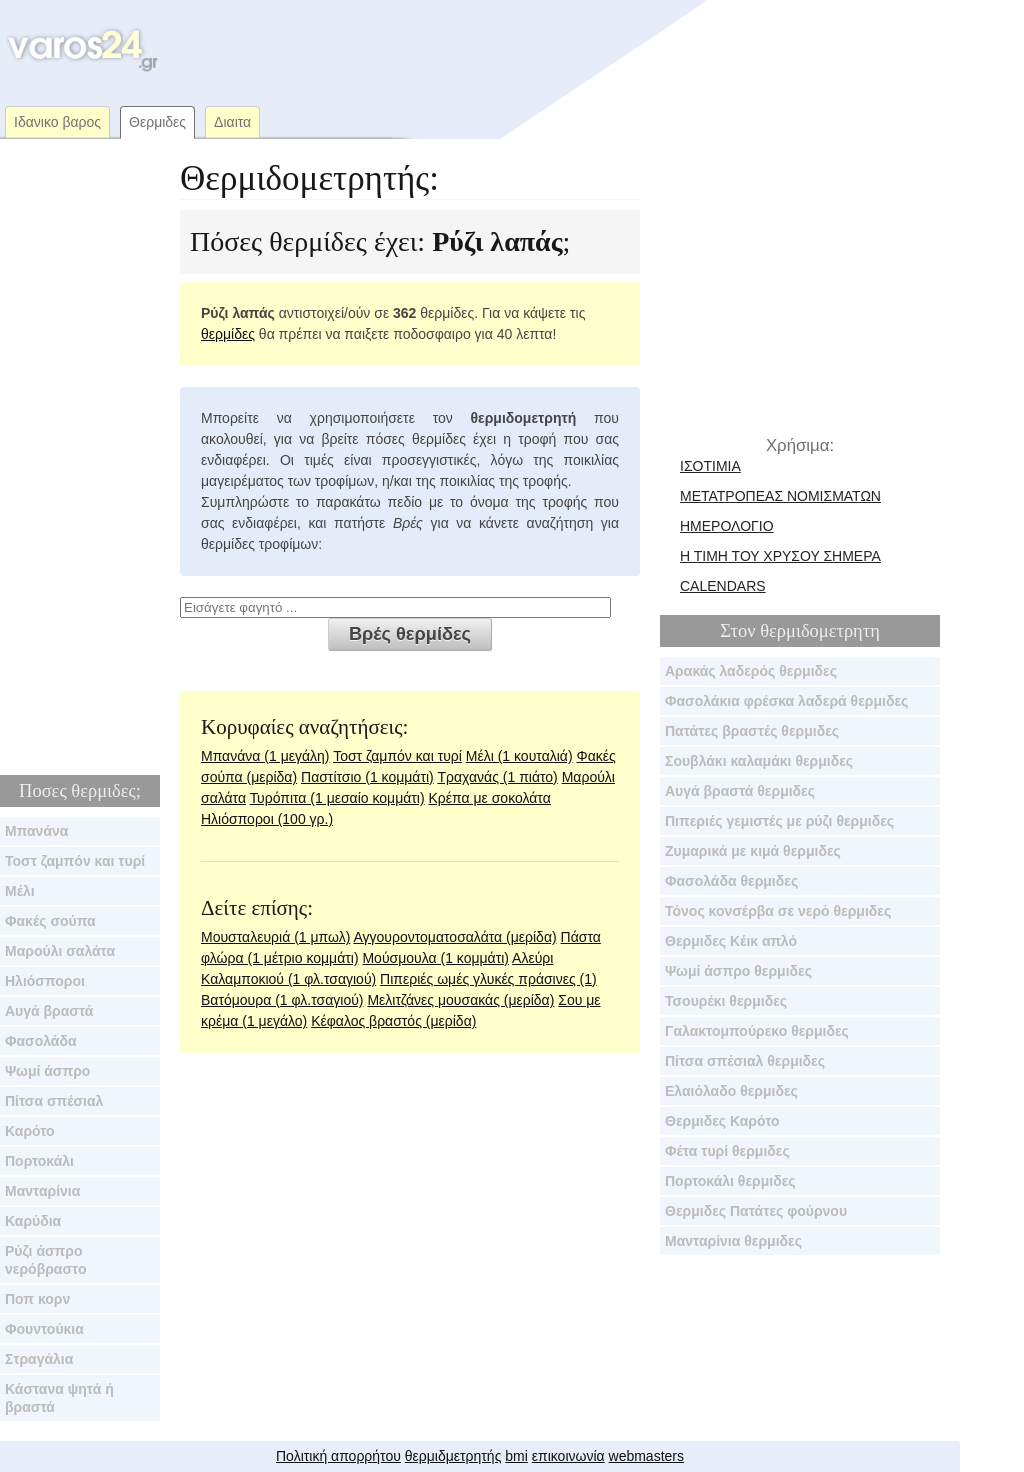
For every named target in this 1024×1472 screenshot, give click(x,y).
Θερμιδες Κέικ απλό (731, 941)
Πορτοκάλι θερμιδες (730, 1181)
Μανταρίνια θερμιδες (733, 1241)
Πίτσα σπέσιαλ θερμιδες (745, 1061)
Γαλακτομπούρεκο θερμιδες (757, 1031)
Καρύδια (33, 1221)
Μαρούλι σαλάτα (60, 951)
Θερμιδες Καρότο (722, 1121)
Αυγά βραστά (49, 1011)
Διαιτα (232, 122)
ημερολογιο (727, 526)
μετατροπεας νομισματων (780, 496)
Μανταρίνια (42, 1191)
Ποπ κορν (37, 1299)
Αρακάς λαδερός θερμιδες (751, 671)
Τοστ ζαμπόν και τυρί (75, 861)
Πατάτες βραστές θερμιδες (752, 731)
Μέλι (20, 891)
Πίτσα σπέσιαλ (54, 1101)
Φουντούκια (44, 1329)
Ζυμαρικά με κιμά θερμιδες (753, 851)
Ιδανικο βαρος (57, 122)
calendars (723, 586)
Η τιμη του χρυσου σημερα (780, 556)
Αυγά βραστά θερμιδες (740, 791)
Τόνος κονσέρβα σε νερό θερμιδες (778, 911)
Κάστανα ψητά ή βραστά (59, 1398)
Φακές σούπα (50, 921)
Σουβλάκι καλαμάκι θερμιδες (759, 761)
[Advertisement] (544, 50)
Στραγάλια (39, 1359)
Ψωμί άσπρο (47, 1071)
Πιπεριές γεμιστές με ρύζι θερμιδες (779, 821)
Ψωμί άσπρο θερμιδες (738, 971)
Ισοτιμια (710, 466)
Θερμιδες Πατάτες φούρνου (756, 1211)
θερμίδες (228, 334)
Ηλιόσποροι (45, 981)
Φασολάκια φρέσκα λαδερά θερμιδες (786, 701)
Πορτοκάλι (39, 1161)
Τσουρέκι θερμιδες (726, 1001)
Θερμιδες (157, 122)
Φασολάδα (41, 1041)
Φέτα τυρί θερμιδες (727, 1151)
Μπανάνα (36, 831)
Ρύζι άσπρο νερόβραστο (45, 1260)
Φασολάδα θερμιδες (731, 881)
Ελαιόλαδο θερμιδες (731, 1091)
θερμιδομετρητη (820, 631)
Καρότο (30, 1131)
